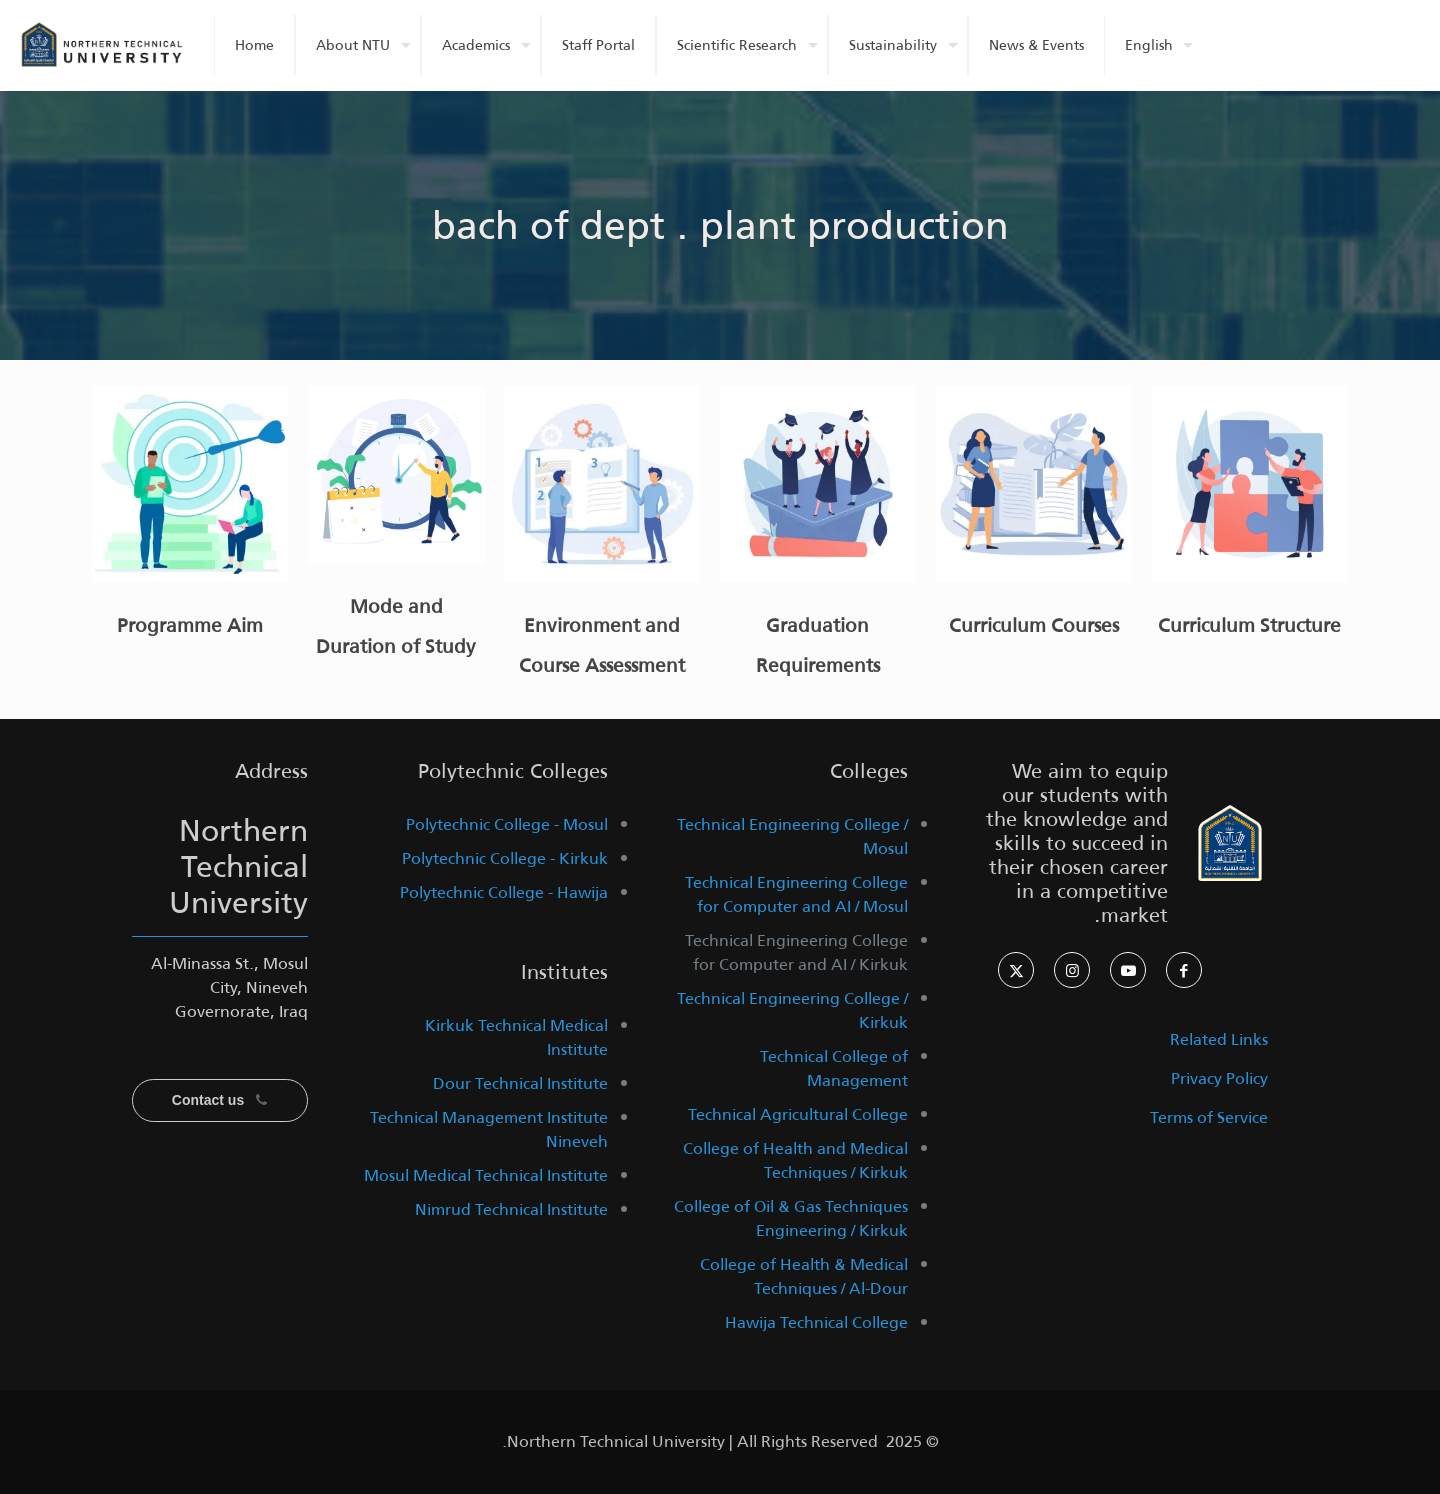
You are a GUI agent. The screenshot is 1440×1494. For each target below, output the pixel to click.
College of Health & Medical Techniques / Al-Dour (804, 1276)
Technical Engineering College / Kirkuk (792, 1010)
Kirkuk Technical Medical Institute (516, 1037)
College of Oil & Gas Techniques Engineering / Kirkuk (791, 1218)
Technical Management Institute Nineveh (489, 1129)
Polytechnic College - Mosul (507, 824)
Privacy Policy (1219, 1078)
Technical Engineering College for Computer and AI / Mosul (796, 894)
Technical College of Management (834, 1068)
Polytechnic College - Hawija (504, 892)
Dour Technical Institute (520, 1083)
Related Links (1219, 1039)
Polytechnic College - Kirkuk (505, 858)
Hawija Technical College (816, 1322)
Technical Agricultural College (798, 1114)
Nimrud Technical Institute (511, 1209)
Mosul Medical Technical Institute (486, 1175)
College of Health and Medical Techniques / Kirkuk (795, 1160)
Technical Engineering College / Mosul (792, 836)
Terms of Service (1209, 1117)
